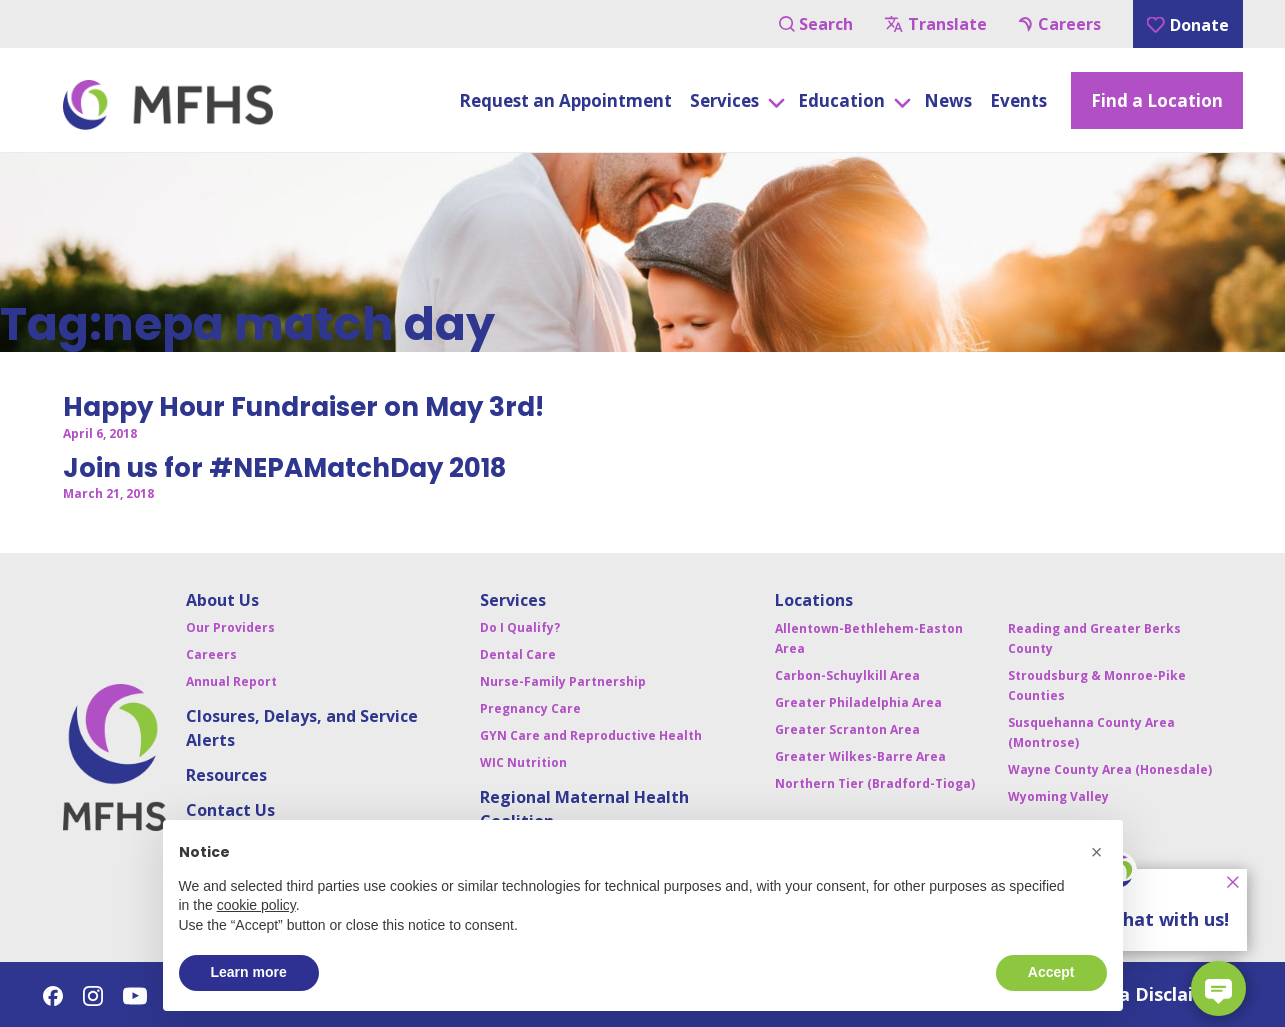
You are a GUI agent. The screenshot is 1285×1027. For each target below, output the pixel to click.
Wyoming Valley (1058, 796)
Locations (814, 600)
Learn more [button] (249, 972)
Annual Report (231, 681)
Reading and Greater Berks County (1094, 638)
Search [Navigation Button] (816, 24)
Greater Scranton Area (847, 729)
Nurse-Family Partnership (563, 681)
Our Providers (230, 627)
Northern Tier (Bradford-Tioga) (875, 783)
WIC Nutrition (523, 762)
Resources (226, 775)
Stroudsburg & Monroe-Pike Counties (1097, 685)
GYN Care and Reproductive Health (591, 735)
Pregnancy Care (530, 708)
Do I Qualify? (520, 627)
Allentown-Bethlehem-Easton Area (869, 638)
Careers (1060, 24)
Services (513, 600)
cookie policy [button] (256, 905)
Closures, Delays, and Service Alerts (302, 728)
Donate (1188, 25)
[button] (1097, 852)
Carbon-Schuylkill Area (847, 675)
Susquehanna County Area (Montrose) (1091, 732)
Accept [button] (1051, 972)
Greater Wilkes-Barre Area (860, 756)
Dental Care (518, 654)
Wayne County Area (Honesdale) (1110, 769)
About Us (222, 600)
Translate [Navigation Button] (935, 24)
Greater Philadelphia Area (858, 702)
